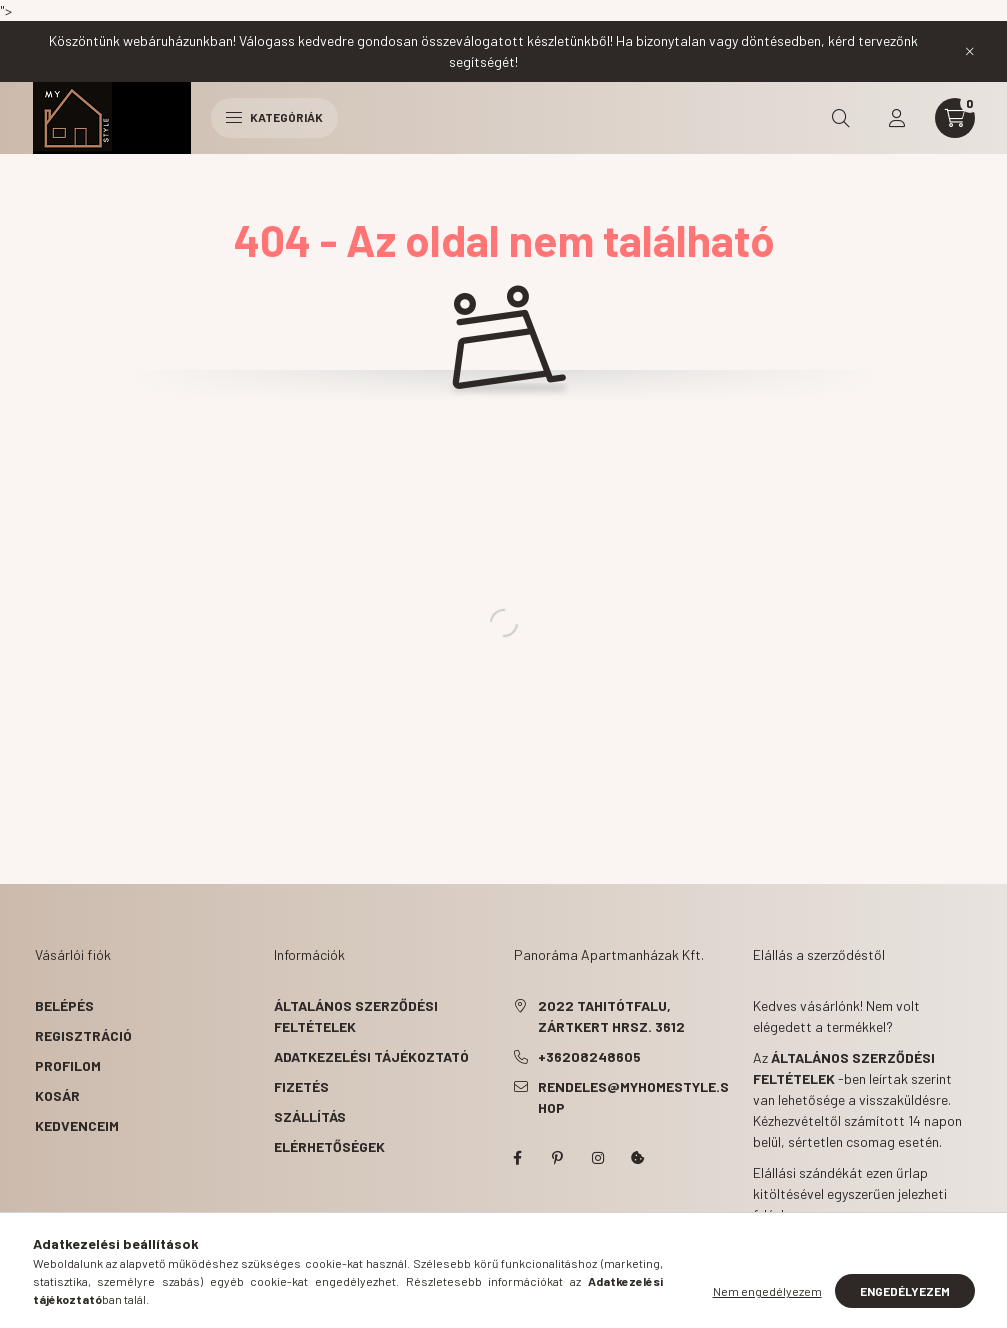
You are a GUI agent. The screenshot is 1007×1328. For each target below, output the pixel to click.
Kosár (57, 1095)
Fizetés (301, 1086)
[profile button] (897, 118)
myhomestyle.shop (518, 1158)
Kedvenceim (77, 1125)
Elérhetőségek (329, 1146)
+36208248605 (589, 1056)
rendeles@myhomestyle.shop (633, 1097)
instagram (598, 1158)
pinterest (558, 1158)
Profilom (68, 1065)
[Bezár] (970, 51)
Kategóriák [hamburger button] (274, 117)
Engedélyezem (905, 1291)
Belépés (64, 1005)
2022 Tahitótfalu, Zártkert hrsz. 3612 (611, 1016)
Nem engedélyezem (767, 1291)
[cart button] (955, 118)
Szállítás (310, 1116)
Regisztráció (83, 1035)
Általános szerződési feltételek (356, 1016)
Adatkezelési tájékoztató (371, 1056)
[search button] (841, 118)
